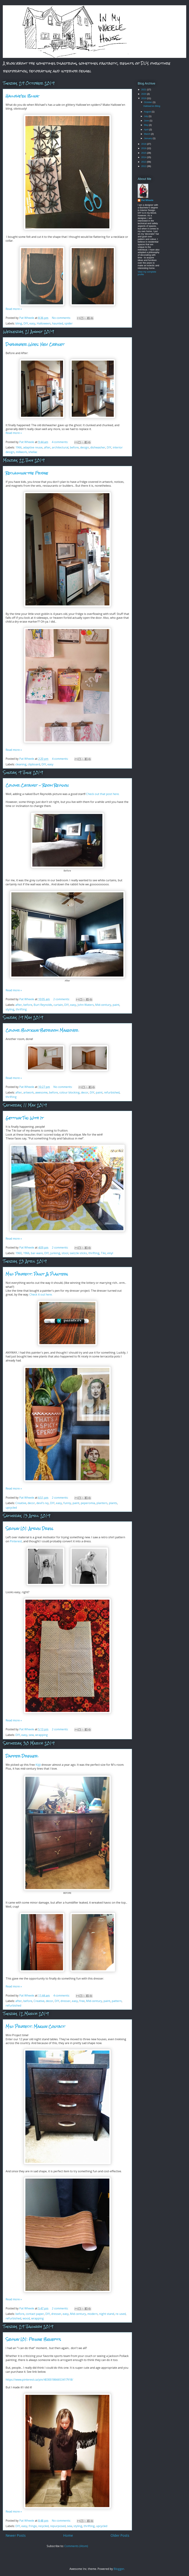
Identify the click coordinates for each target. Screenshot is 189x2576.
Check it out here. (40, 1294)
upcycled (11, 1508)
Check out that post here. (102, 794)
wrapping (41, 1735)
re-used (120, 2314)
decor (84, 1092)
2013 (144, 161)
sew (31, 1735)
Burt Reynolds (43, 1005)
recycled (43, 2526)
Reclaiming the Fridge (27, 473)
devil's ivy (42, 1503)
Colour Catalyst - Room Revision (37, 785)
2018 (144, 144)
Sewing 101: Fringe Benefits (33, 2339)
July (146, 116)
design (84, 447)
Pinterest (16, 1541)
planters (101, 1503)
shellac (32, 452)
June (147, 120)
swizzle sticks (78, 1253)
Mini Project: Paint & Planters (37, 1274)
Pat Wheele (147, 200)
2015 (144, 153)
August (148, 111)
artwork (28, 1092)
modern (92, 2314)
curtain (58, 1005)
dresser (66, 2001)
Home (68, 2535)
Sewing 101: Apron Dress (29, 1528)
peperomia (88, 1503)
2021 (144, 89)
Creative (20, 1503)
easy (32, 323)
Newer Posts (16, 2535)
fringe (33, 2526)
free (82, 2001)
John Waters (86, 1005)
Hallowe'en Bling (22, 96)
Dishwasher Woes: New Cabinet (35, 344)
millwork (21, 452)
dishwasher (97, 447)
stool (65, 1253)
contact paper (35, 2314)
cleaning (20, 764)
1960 (18, 1253)
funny (67, 1503)
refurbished (112, 1092)
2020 (144, 94)
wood (26, 2318)
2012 (144, 166)
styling (10, 1009)
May (146, 125)
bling (18, 323)
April (146, 129)
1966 (18, 447)
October (148, 102)
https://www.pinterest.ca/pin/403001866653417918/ (39, 2380)
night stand (106, 2314)
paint (116, 1005)
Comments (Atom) (76, 2546)
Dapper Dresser (22, 1756)
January (148, 138)
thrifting (21, 1009)
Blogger (119, 2569)
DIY (25, 323)
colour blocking (69, 1092)
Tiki (103, 1253)
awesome (41, 1092)
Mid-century (103, 1005)
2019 (144, 98)
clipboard (34, 764)
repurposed (58, 2526)
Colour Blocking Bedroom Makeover (42, 1030)
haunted (57, 323)
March (147, 134)
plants (113, 1503)
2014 (144, 157)
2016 (144, 148)
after (47, 447)
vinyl (110, 1253)
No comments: (61, 318)
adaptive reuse (33, 447)
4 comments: (60, 442)
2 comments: (61, 999)
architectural (60, 447)
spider (68, 323)
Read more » (14, 309)
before (74, 447)
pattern (117, 2001)
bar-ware (37, 1253)
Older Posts (120, 2535)
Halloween (44, 323)
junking (55, 1253)
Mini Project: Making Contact (35, 2026)
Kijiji (38, 1765)
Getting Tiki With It (25, 1118)
